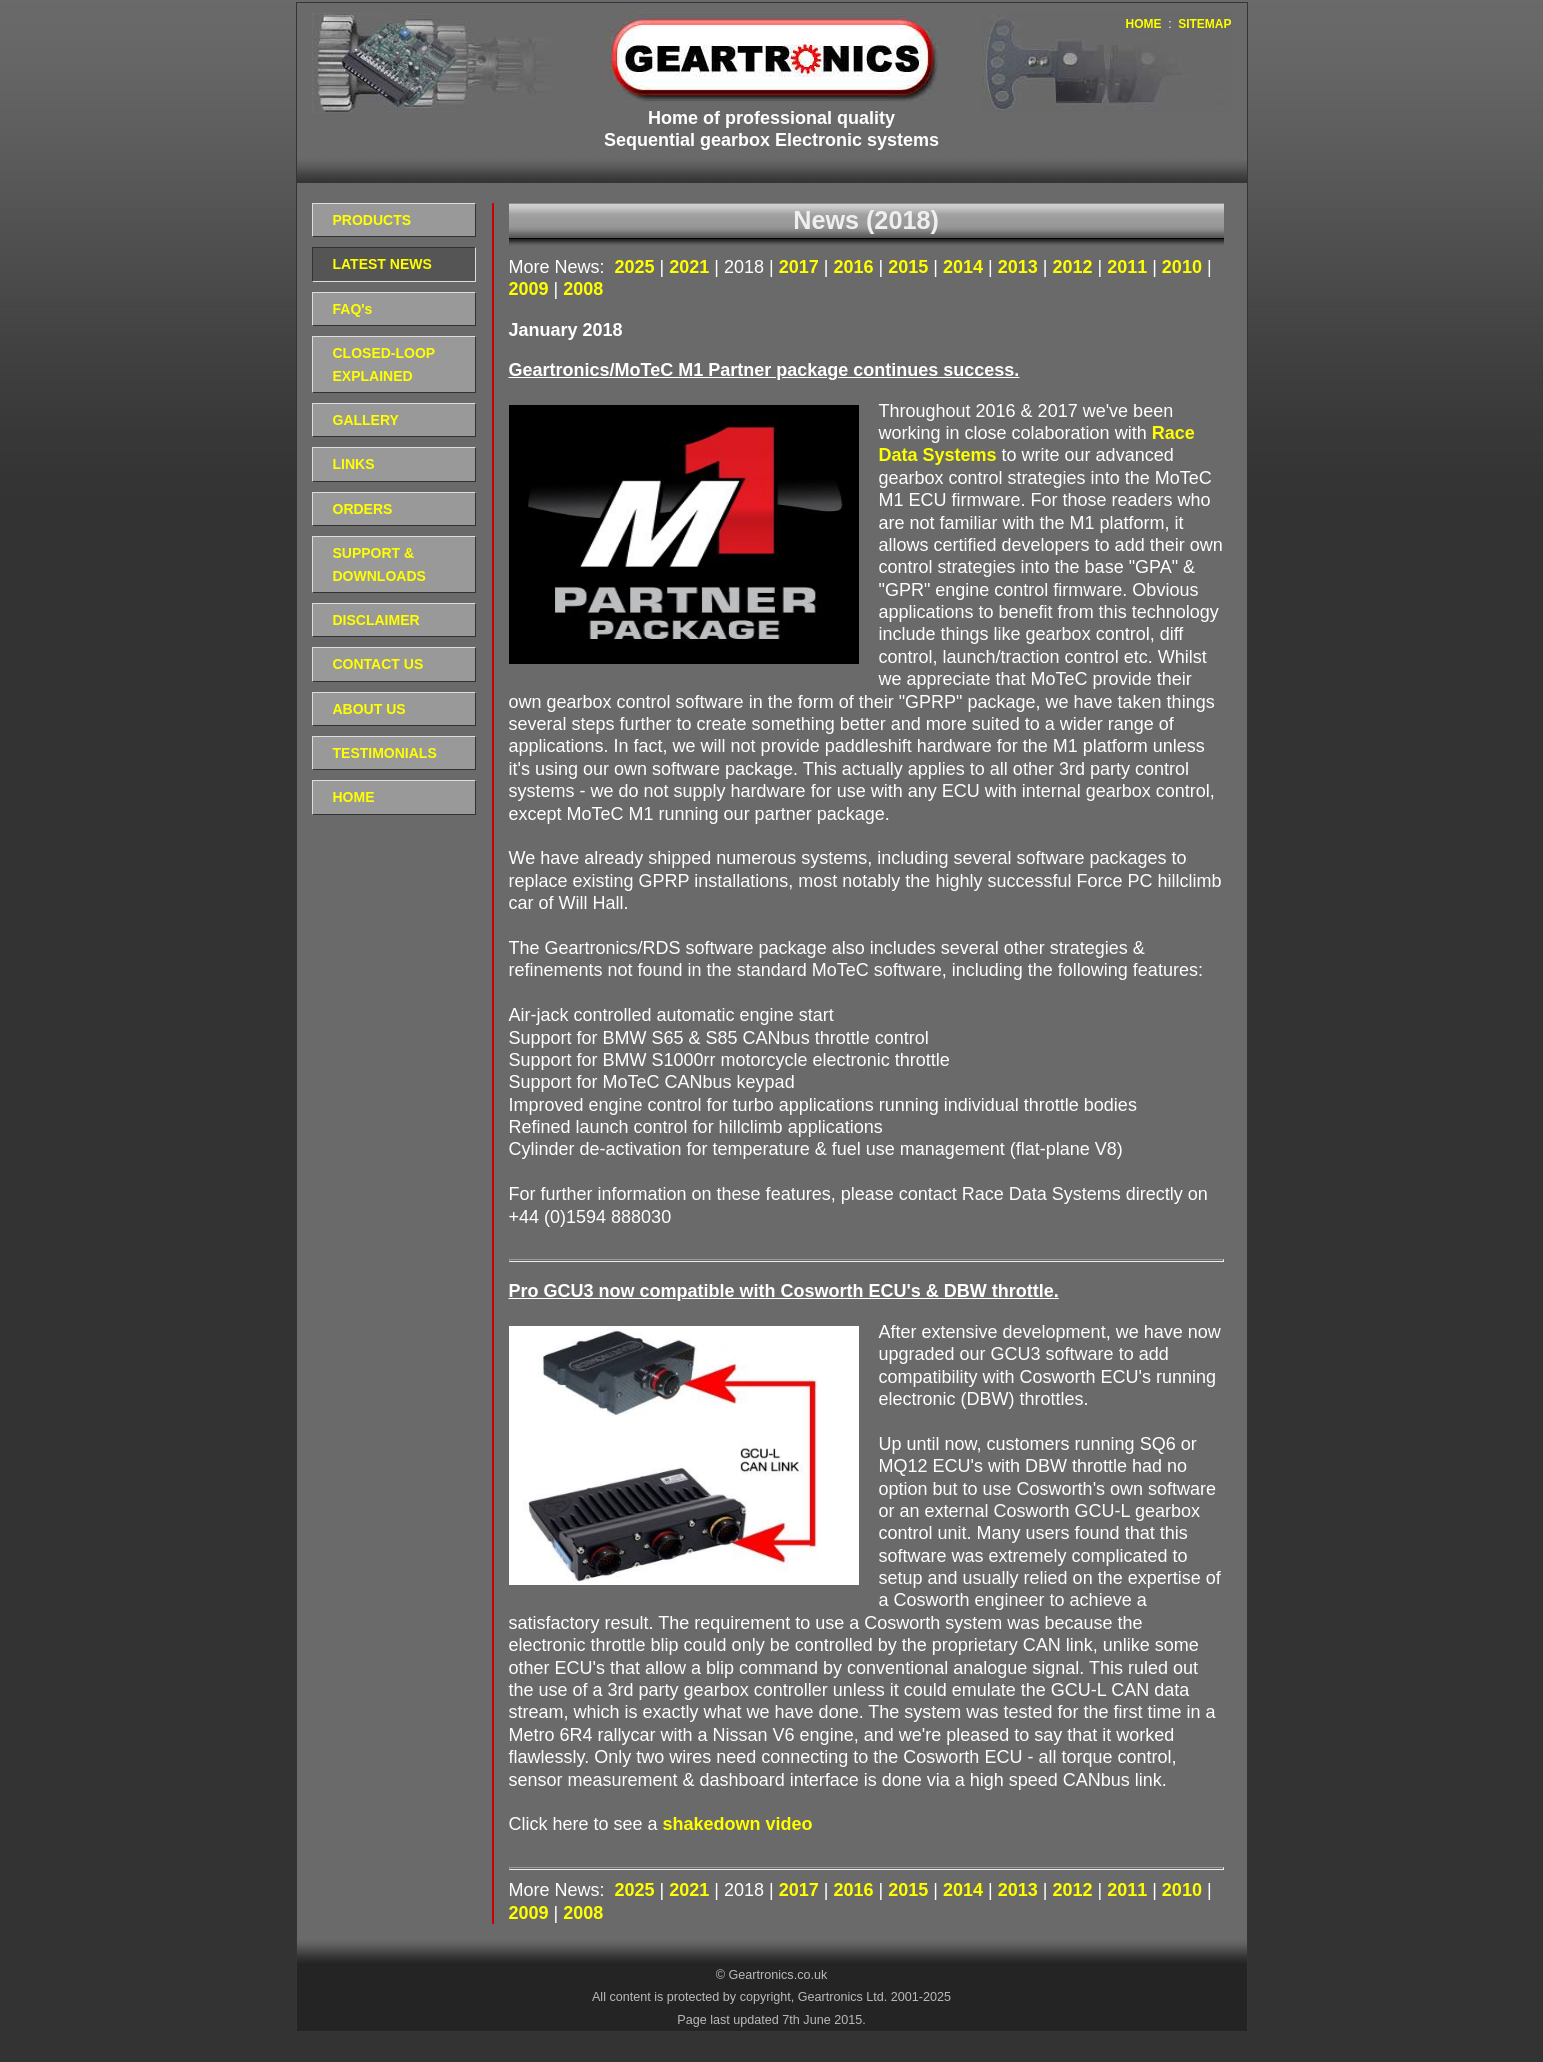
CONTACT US (378, 664)
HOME (1143, 24)
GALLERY (366, 420)
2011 (1129, 267)
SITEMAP (1204, 24)
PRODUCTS (372, 220)
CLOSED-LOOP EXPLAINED (384, 364)
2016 (855, 267)
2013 (1020, 267)
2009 (531, 289)
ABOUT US (369, 709)
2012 (1074, 267)
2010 (1184, 267)
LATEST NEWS (382, 264)
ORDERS (363, 509)
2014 (965, 267)
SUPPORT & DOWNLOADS (379, 564)
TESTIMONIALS (385, 753)
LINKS (354, 464)
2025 (637, 267)
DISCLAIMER (376, 620)
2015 (910, 267)
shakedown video (738, 1824)
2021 (691, 267)
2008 (583, 289)
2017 (801, 267)
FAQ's (353, 309)
